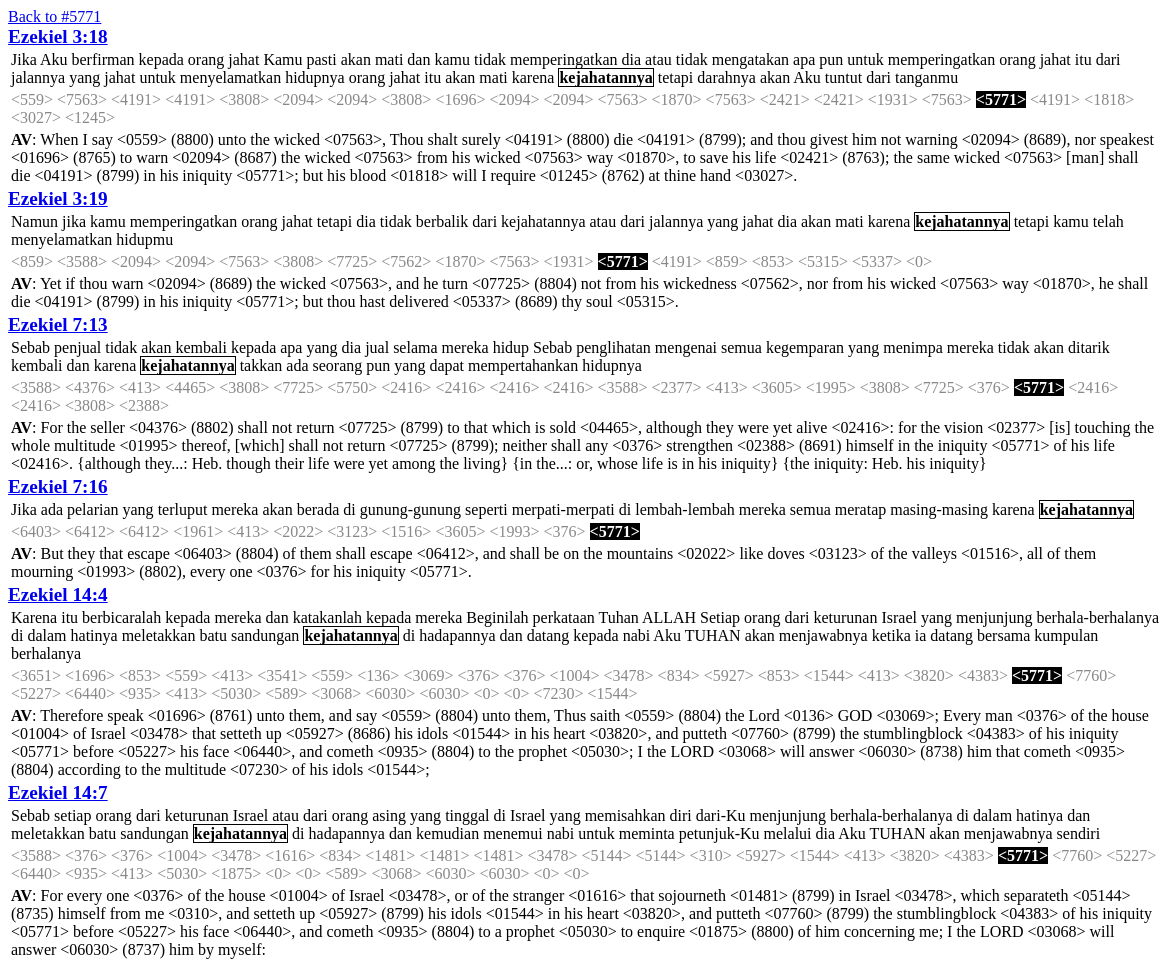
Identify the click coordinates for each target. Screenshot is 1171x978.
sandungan (265, 635)
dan (418, 59)
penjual (77, 347)
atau (658, 59)
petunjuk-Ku (719, 833)
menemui (513, 833)
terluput (183, 509)
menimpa (913, 347)
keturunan (845, 617)
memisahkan (625, 815)
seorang (338, 365)
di (349, 509)
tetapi (676, 77)
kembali (201, 347)
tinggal (467, 815)
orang (206, 59)
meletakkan (159, 635)
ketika (891, 635)
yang (84, 77)
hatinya (94, 635)
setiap (72, 815)
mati (389, 59)
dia (632, 59)
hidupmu (144, 239)
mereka (465, 347)
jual (377, 347)
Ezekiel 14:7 (58, 792)
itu (1083, 59)
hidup (511, 347)
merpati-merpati (563, 509)
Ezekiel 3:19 (58, 198)
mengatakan (750, 59)
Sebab (30, 347)
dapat (446, 365)
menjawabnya (823, 635)
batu (213, 635)
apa (804, 59)
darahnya (726, 77)
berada (318, 509)
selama (415, 347)
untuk (865, 59)
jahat (243, 59)
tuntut (843, 77)
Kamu (282, 59)
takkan (261, 365)
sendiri (1079, 833)
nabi (637, 635)
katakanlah (327, 617)
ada (297, 365)
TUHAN (713, 635)
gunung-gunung (410, 509)
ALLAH (669, 617)
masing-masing (939, 509)
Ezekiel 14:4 (58, 594)
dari (1108, 59)
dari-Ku (721, 815)
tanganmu (926, 77)
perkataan (564, 617)
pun (831, 59)
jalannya (38, 77)
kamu (452, 59)
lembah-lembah (685, 509)
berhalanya (46, 653)
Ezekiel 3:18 (58, 36)
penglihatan (613, 347)
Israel (899, 617)
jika (74, 221)
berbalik (442, 221)
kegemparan (805, 347)
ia (921, 635)
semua (741, 347)
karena (533, 77)
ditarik (1089, 347)
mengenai (686, 347)
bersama (1003, 635)
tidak (490, 59)
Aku (54, 59)
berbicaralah (121, 617)
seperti (486, 509)
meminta (647, 833)
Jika (24, 59)
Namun (34, 221)
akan (356, 59)
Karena (34, 617)
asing (389, 815)
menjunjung (994, 617)
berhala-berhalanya (1097, 617)
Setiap (720, 617)
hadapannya (457, 635)
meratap (861, 509)
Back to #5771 (54, 16)
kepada (161, 59)
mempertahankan (523, 365)
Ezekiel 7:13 (58, 324)
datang (548, 635)
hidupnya (315, 77)
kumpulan (1066, 635)
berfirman (102, 59)
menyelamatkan (230, 77)
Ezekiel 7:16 (58, 486)
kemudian (447, 833)
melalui (788, 833)
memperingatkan (564, 59)
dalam (46, 635)
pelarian (93, 509)
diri (681, 815)
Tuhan (618, 617)
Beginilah (497, 617)
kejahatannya (605, 77)
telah (1108, 221)
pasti (322, 59)
